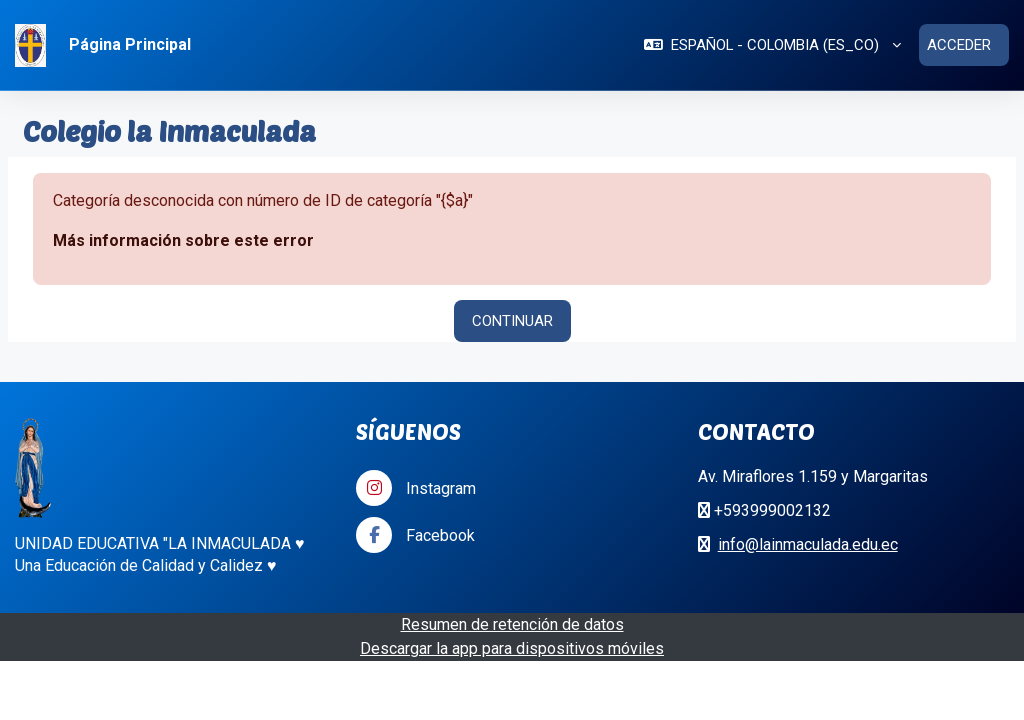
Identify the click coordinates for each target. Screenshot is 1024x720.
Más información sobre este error (183, 240)
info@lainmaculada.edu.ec (808, 544)
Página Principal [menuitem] (130, 44)
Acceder (959, 45)
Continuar (512, 321)
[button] (772, 45)
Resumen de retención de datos (512, 624)
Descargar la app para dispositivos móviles (512, 648)
